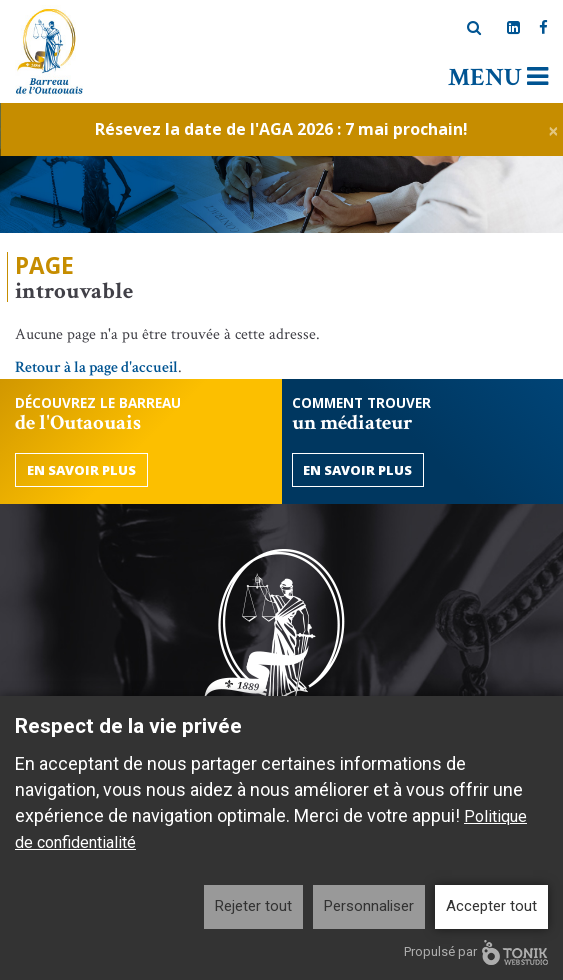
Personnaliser (369, 906)
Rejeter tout (253, 906)
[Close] (553, 129)
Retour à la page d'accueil (96, 367)
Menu (498, 77)
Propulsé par (476, 952)
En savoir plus (81, 470)
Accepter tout (491, 906)
